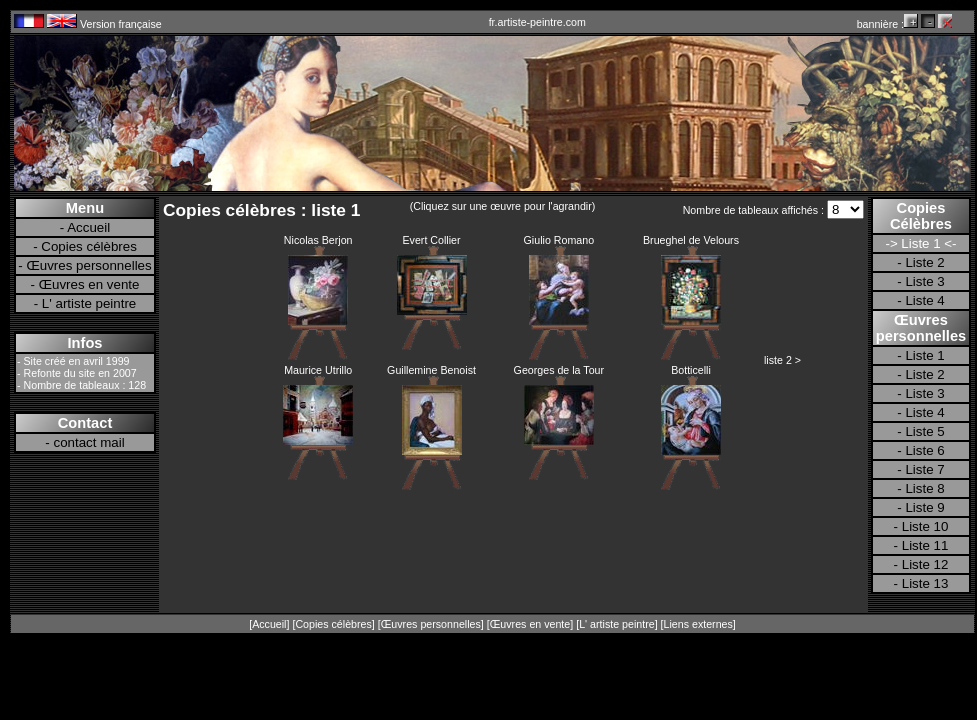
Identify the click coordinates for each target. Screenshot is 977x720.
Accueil (88, 227)
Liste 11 (925, 545)
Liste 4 (924, 300)
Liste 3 (924, 281)
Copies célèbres (89, 246)
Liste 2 (924, 262)
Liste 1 (924, 355)
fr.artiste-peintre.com (537, 22)
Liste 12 (925, 564)
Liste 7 (924, 469)
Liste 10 (925, 526)
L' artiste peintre (89, 303)
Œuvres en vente (89, 284)
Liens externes (698, 624)
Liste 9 (924, 507)
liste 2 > (782, 360)
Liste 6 (924, 450)
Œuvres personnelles (88, 265)
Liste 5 (924, 431)
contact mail (89, 442)
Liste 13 (925, 583)
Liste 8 (924, 488)
